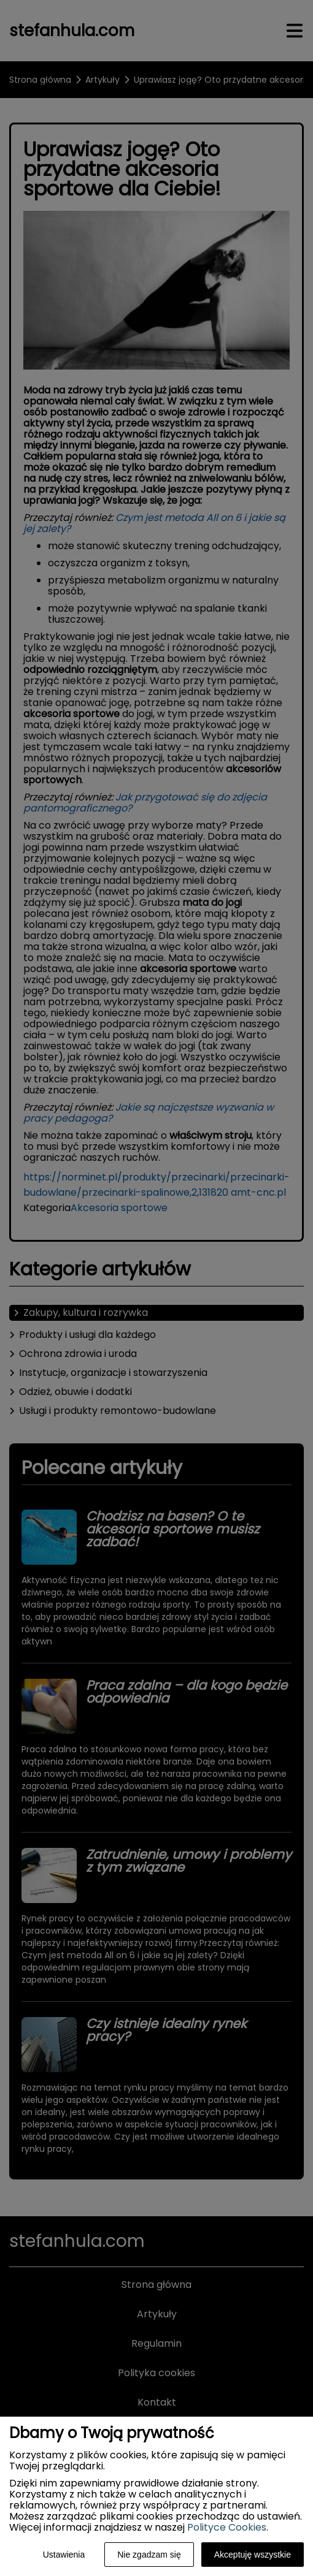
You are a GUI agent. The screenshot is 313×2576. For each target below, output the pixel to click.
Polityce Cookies (226, 2527)
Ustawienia (64, 2554)
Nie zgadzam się (149, 2554)
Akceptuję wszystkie (252, 2554)
